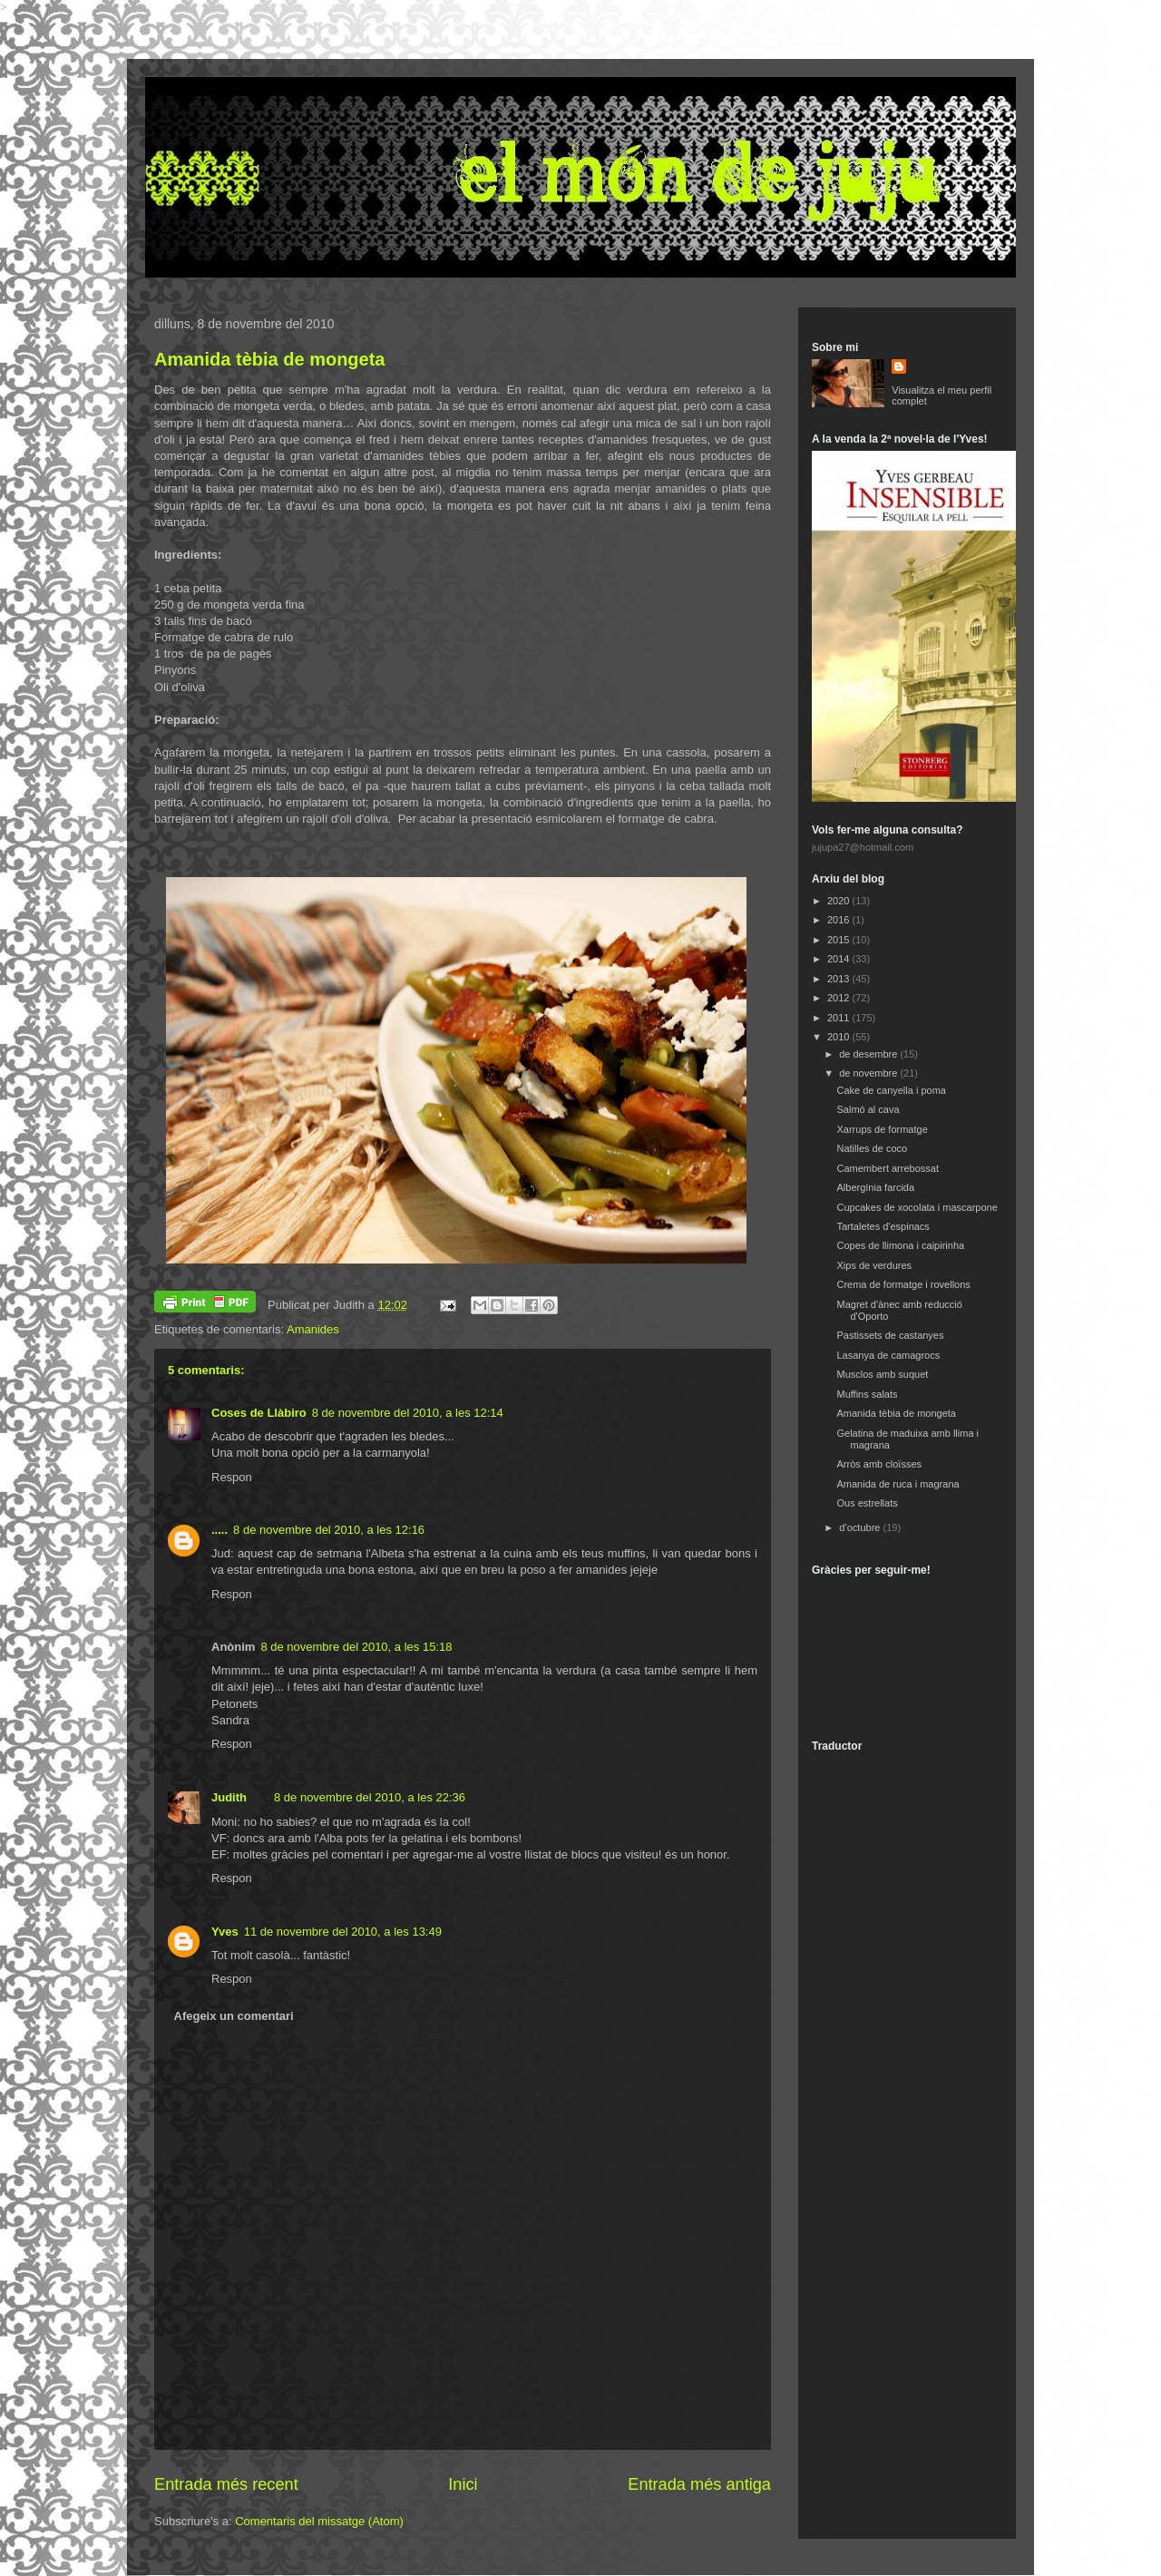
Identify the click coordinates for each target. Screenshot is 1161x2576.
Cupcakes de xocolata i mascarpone (916, 1207)
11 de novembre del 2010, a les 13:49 (343, 1931)
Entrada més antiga (699, 2484)
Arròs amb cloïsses (879, 1464)
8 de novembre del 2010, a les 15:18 (356, 1647)
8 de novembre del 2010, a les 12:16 (328, 1530)
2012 (840, 997)
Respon (231, 1477)
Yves (225, 1931)
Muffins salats (866, 1394)
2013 (840, 978)
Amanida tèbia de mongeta (269, 359)
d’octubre (861, 1527)
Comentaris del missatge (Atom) (319, 2521)
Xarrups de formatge (881, 1129)
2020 (840, 900)
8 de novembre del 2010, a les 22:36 (369, 1797)
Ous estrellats (866, 1503)
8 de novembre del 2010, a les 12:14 (407, 1413)
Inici (462, 2484)
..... (219, 1530)
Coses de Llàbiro (259, 1413)
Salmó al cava (867, 1109)
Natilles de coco (871, 1148)
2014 (840, 958)
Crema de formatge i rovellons (903, 1284)
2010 (840, 1036)
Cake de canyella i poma (890, 1090)
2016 (840, 919)
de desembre (869, 1054)
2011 (840, 1017)
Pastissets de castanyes (889, 1335)
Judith (229, 1797)
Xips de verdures (874, 1265)
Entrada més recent (226, 2484)
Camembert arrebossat (887, 1168)
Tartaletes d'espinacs (882, 1226)
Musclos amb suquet (882, 1374)
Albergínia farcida (875, 1187)
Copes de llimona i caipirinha (900, 1245)
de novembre (869, 1073)
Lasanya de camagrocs (888, 1355)
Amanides (313, 1329)
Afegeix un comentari (234, 2016)
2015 (840, 939)
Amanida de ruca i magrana (897, 1483)
